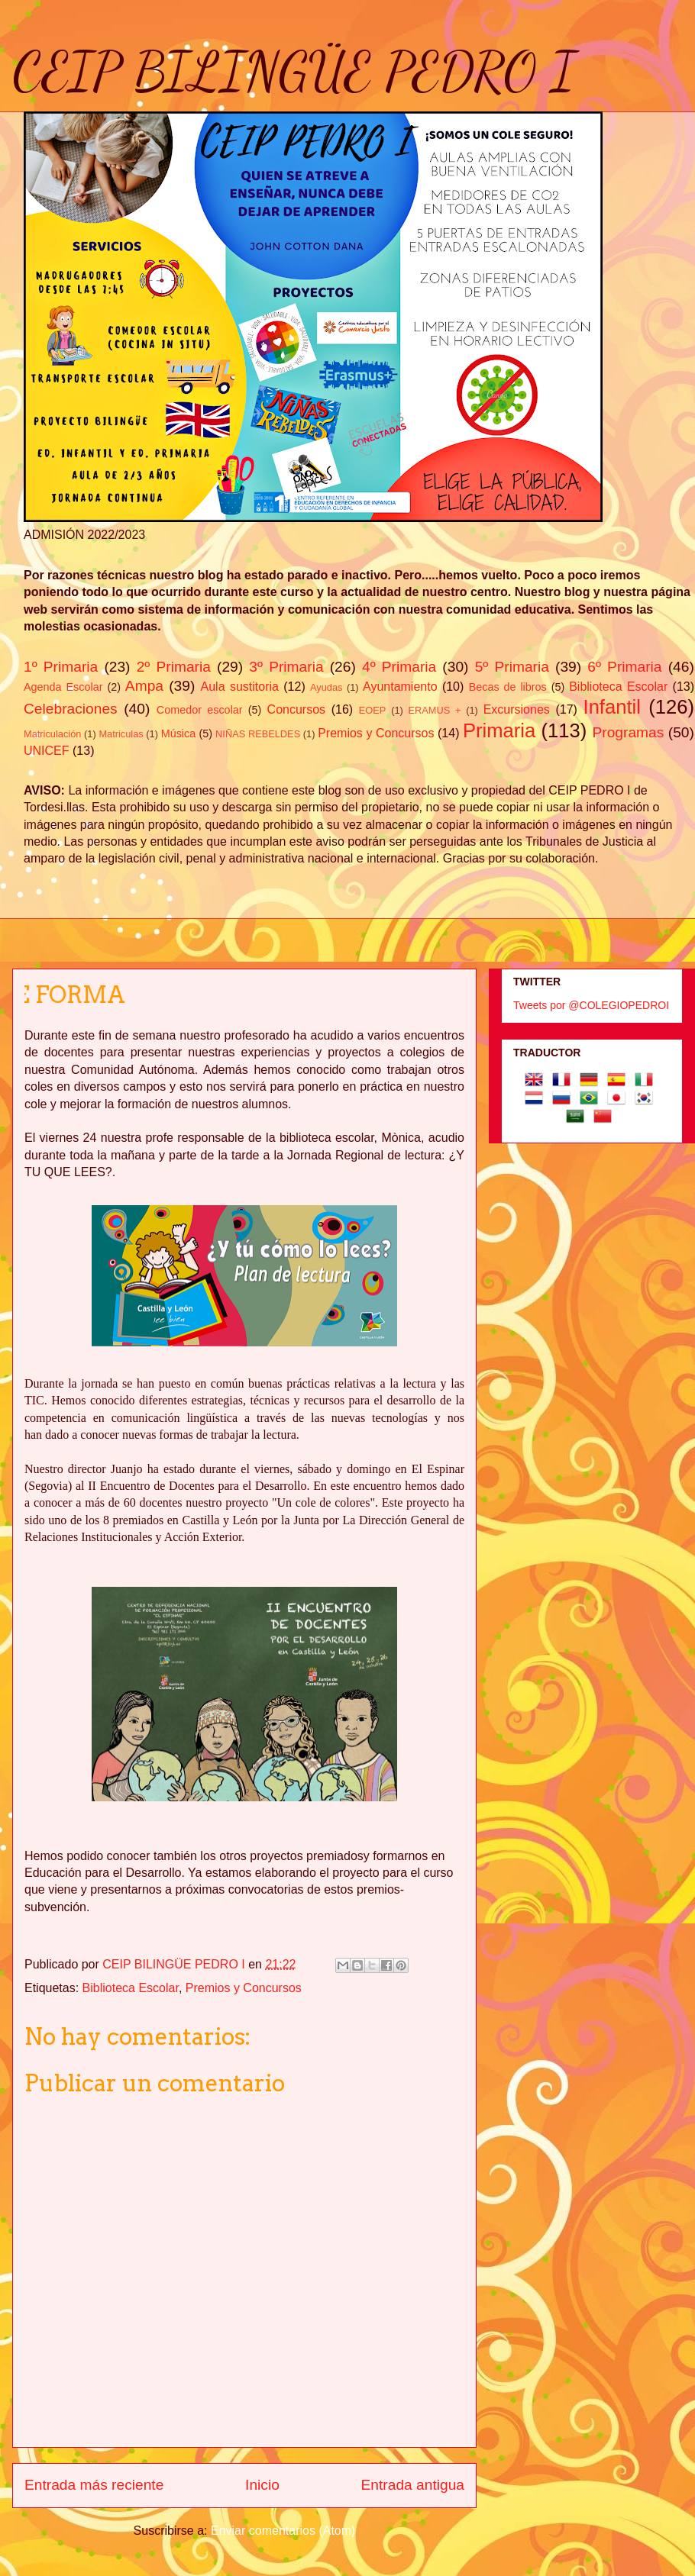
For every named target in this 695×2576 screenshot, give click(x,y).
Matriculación (52, 734)
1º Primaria (61, 667)
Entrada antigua (412, 2485)
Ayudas (326, 687)
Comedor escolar (200, 710)
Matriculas (121, 734)
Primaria (499, 730)
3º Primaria (286, 667)
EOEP (372, 710)
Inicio (262, 2485)
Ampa (144, 686)
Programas (628, 732)
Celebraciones (71, 709)
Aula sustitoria (240, 686)
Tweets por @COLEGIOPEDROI (591, 1005)
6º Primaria (624, 667)
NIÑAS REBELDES (257, 734)
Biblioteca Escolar (618, 686)
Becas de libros (508, 687)
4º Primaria (399, 667)
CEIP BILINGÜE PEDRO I (293, 72)
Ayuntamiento (400, 686)
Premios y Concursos (376, 733)
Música (178, 733)
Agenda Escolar (63, 687)
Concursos (296, 709)
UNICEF (47, 750)
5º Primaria (512, 667)
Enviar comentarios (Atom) (283, 2530)
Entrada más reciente (93, 2485)
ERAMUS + (435, 710)
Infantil (612, 706)
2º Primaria (174, 667)
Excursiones (516, 709)
